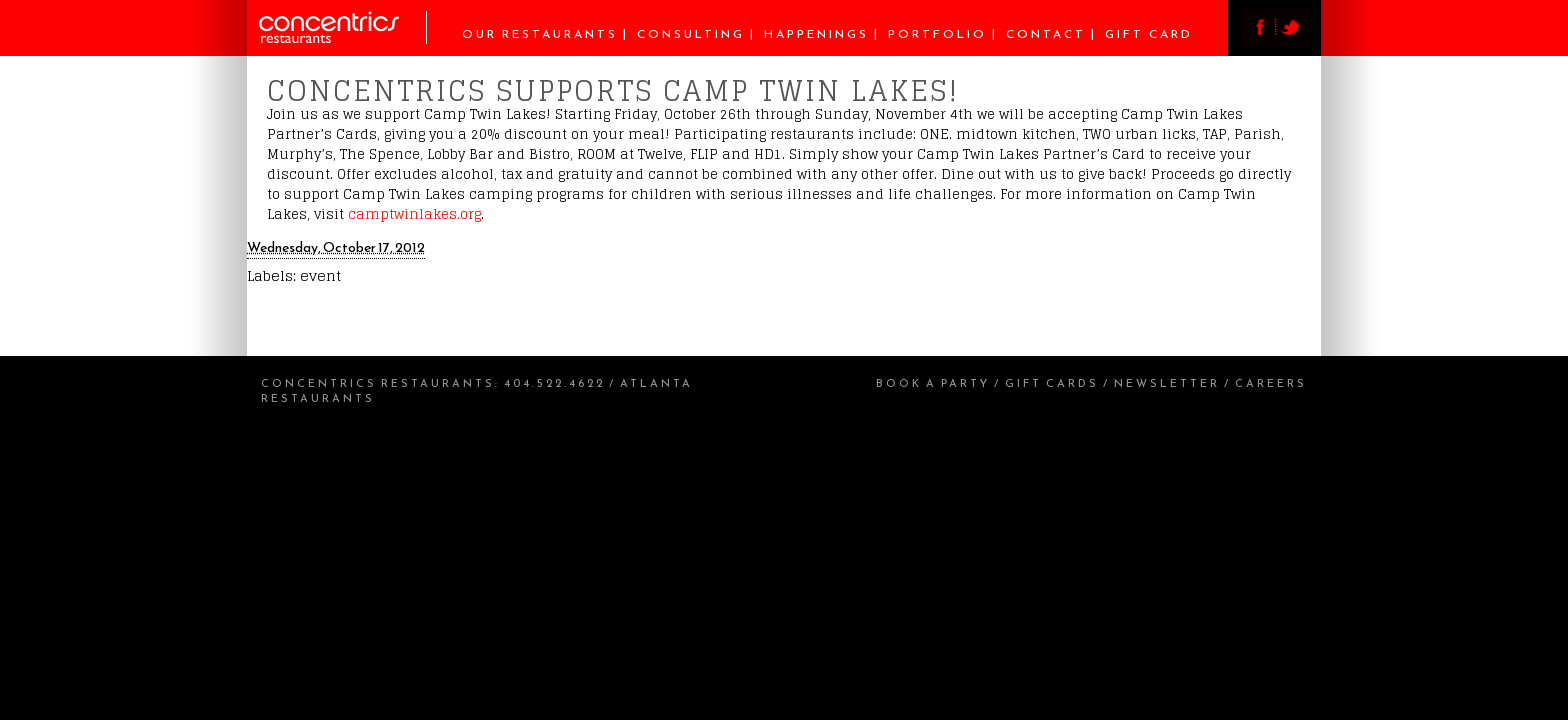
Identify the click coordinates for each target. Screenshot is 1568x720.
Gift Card (1149, 34)
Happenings (816, 34)
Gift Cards (1052, 383)
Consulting (691, 34)
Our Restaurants (540, 34)
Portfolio (937, 34)
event (320, 275)
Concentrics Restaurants (378, 383)
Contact (1046, 34)
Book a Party (933, 383)
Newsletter (1167, 383)
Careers (1271, 383)
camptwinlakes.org (414, 214)
